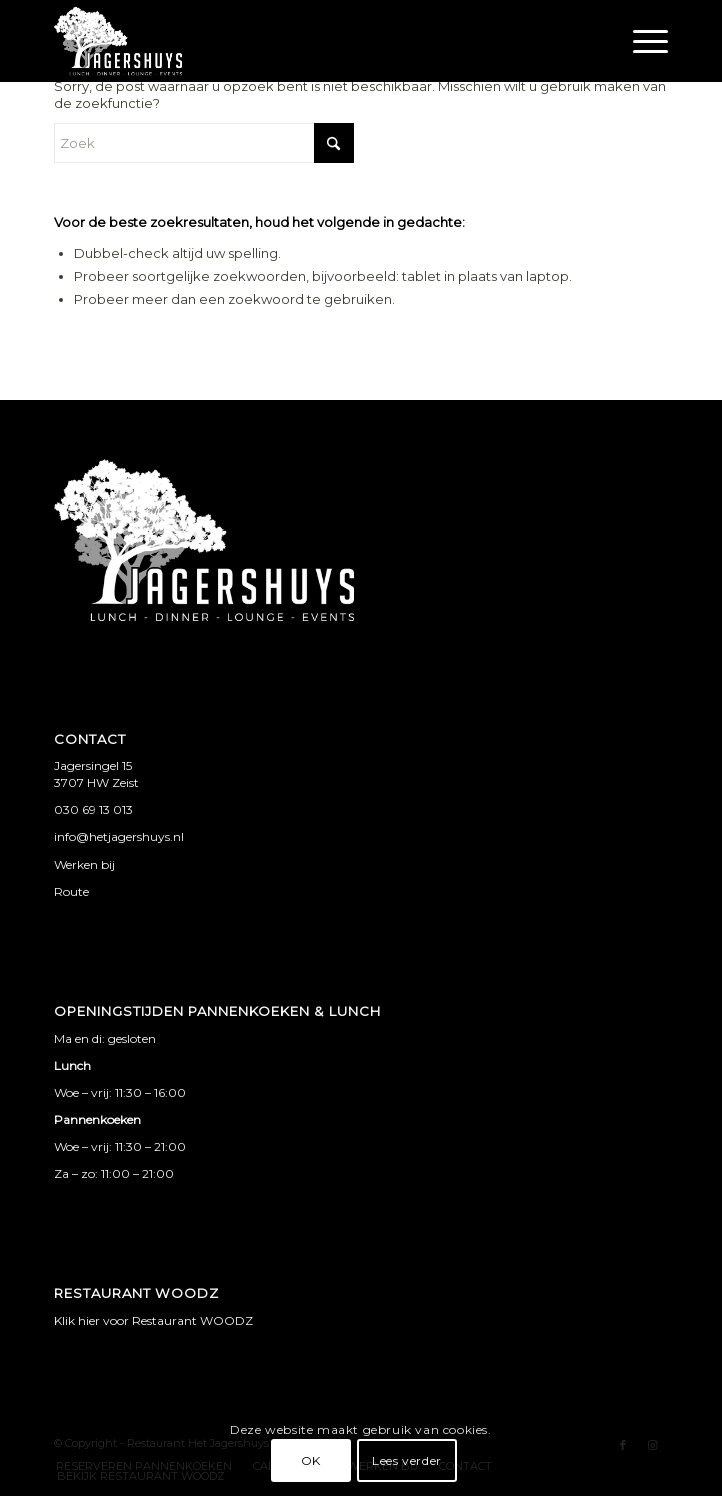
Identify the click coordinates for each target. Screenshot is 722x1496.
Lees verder (407, 1460)
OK (311, 1460)
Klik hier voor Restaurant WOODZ (153, 1320)
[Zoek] (204, 143)
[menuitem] (640, 41)
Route (71, 891)
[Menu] (640, 41)
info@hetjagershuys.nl (119, 836)
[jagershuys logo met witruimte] (299, 41)
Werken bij (84, 864)
